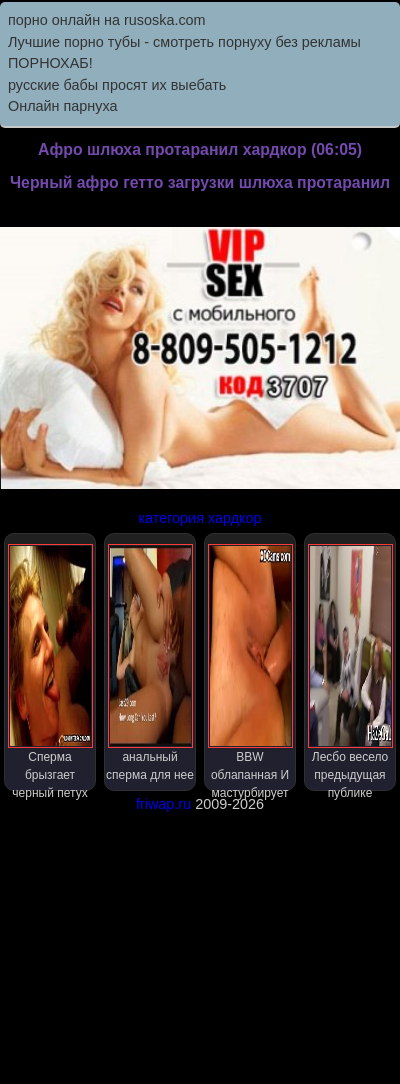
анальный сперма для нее (150, 663)
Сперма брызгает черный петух (50, 667)
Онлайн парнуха (63, 106)
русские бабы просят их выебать (117, 85)
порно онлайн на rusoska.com (107, 20)
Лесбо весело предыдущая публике (350, 667)
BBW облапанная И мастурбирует (250, 667)
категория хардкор (199, 518)
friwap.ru (163, 804)
